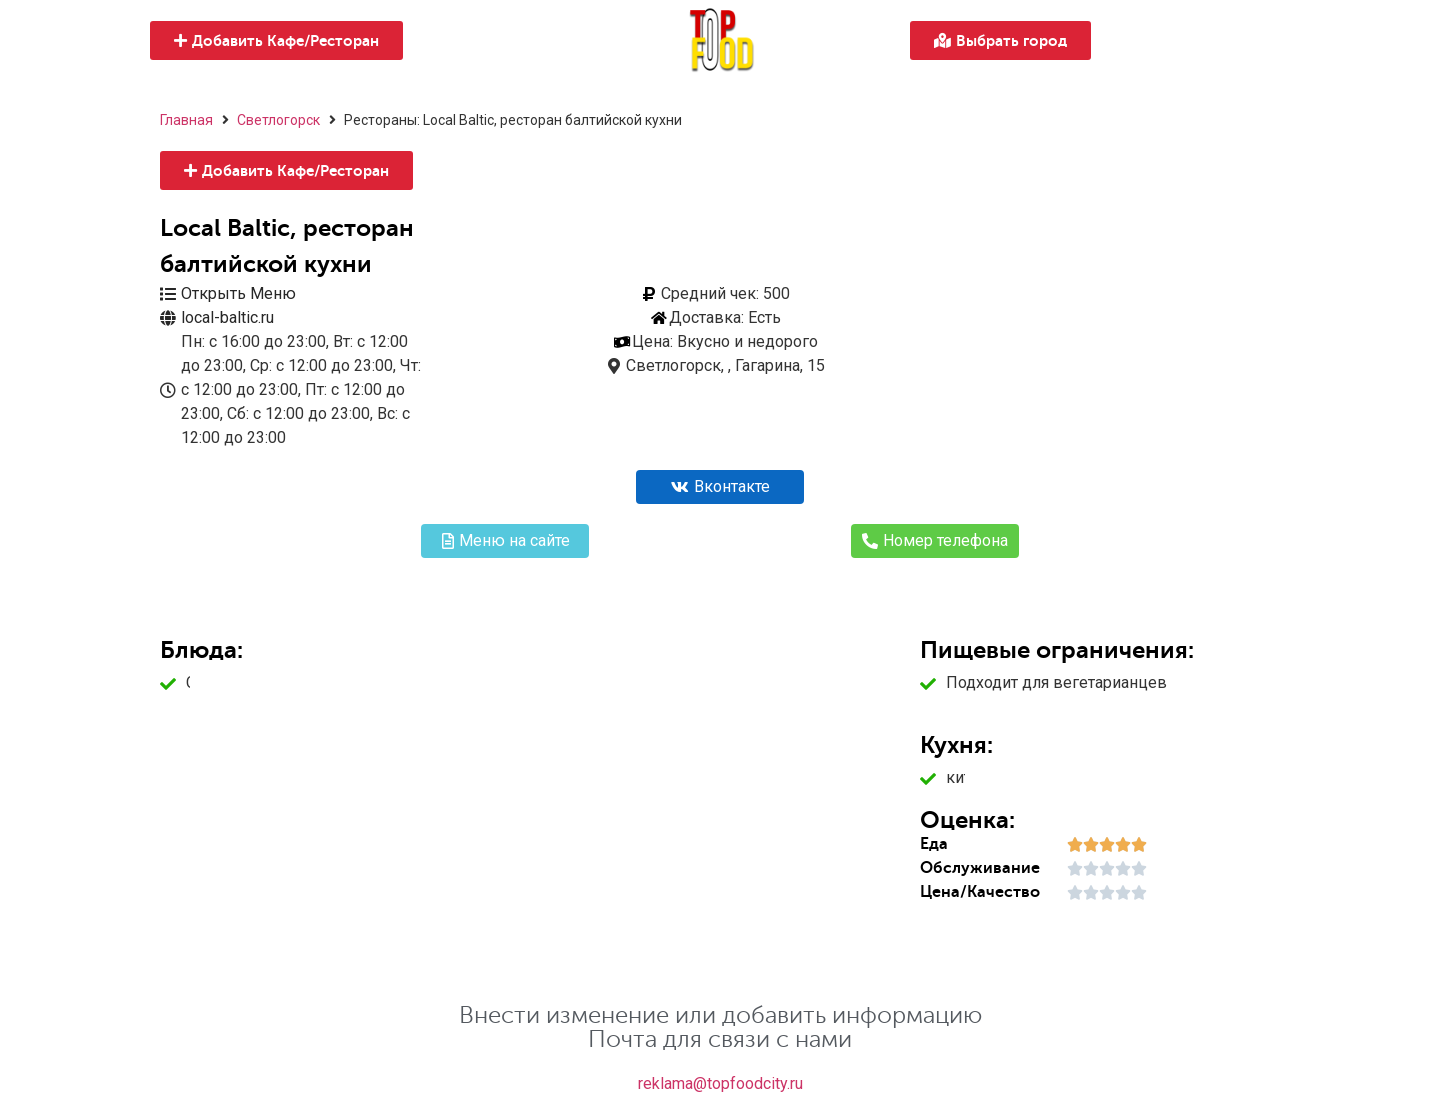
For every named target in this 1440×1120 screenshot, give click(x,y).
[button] (276, 40)
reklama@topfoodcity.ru (720, 1083)
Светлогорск (278, 120)
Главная (186, 120)
